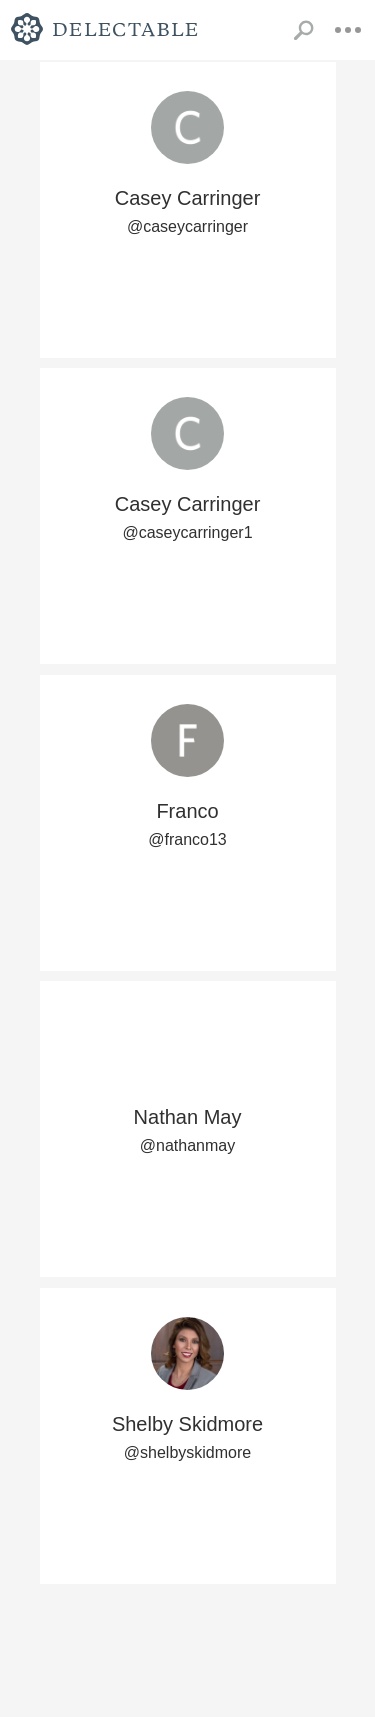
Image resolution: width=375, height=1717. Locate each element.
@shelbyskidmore (187, 1452)
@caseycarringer (187, 226)
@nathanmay (187, 1145)
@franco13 (187, 839)
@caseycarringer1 (187, 532)
